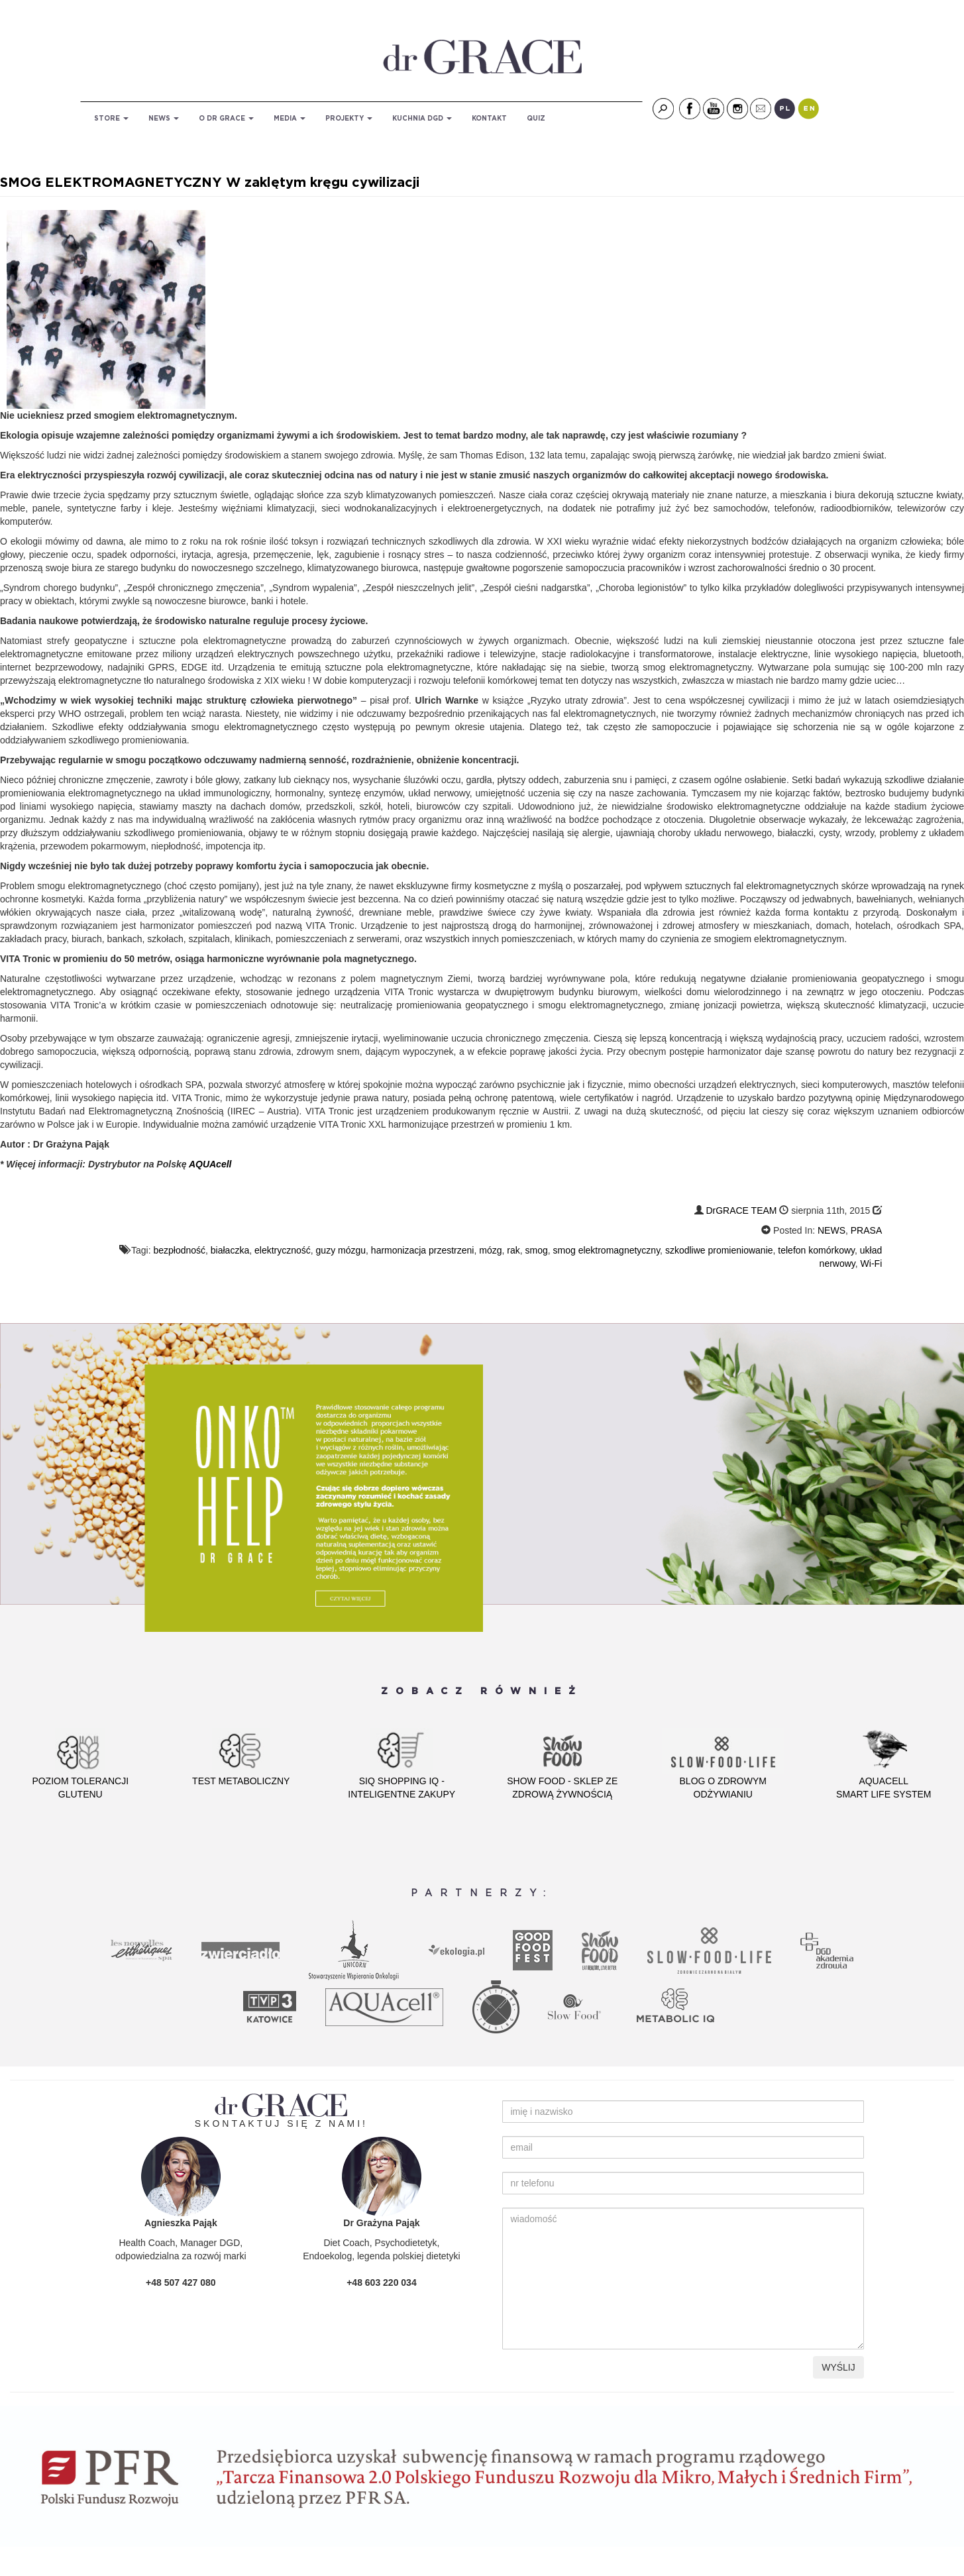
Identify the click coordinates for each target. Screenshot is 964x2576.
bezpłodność (179, 1250)
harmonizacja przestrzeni (422, 1250)
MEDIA (289, 118)
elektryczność (282, 1250)
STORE (111, 118)
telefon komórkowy (816, 1250)
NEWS (163, 118)
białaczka (230, 1250)
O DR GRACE (226, 118)
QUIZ (536, 118)
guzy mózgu (341, 1250)
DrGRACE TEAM (741, 1210)
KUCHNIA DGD (422, 118)
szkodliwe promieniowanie (719, 1250)
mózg (490, 1250)
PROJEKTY (348, 118)
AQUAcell (209, 1164)
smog (536, 1250)
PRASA (866, 1230)
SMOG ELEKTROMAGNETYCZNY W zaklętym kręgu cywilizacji (209, 182)
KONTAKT (489, 118)
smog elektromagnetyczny (607, 1250)
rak (513, 1250)
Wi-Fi (872, 1263)
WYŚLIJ (838, 2367)
